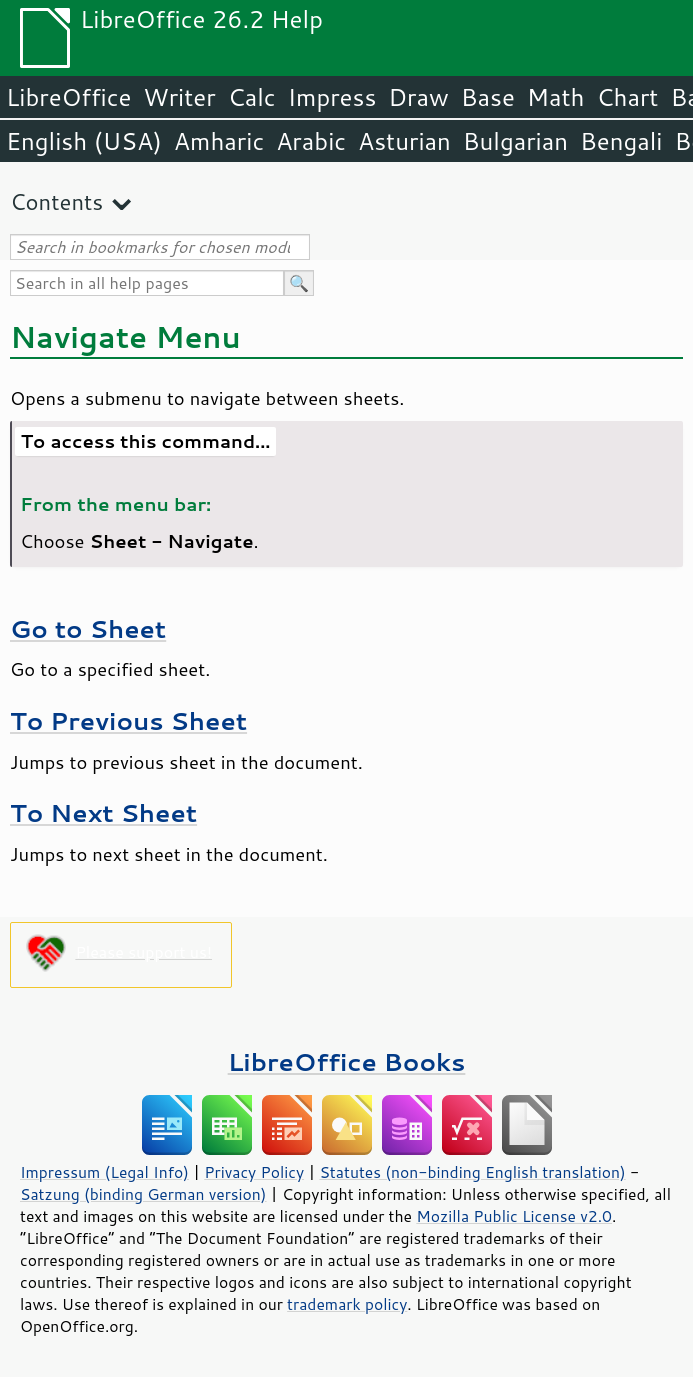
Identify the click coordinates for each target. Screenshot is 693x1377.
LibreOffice (68, 97)
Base (488, 97)
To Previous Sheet (128, 720)
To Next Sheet (103, 812)
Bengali (621, 141)
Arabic (311, 141)
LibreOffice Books (347, 1061)
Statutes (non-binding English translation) (472, 1172)
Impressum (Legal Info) (104, 1172)
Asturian (404, 141)
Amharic (219, 141)
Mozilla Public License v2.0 (514, 1216)
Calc (252, 97)
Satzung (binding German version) (143, 1194)
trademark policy (347, 1304)
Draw (418, 97)
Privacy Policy (254, 1172)
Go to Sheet (88, 628)
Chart (627, 97)
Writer (179, 97)
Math (556, 97)
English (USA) (84, 141)
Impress (332, 97)
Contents (56, 201)
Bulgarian (515, 141)
